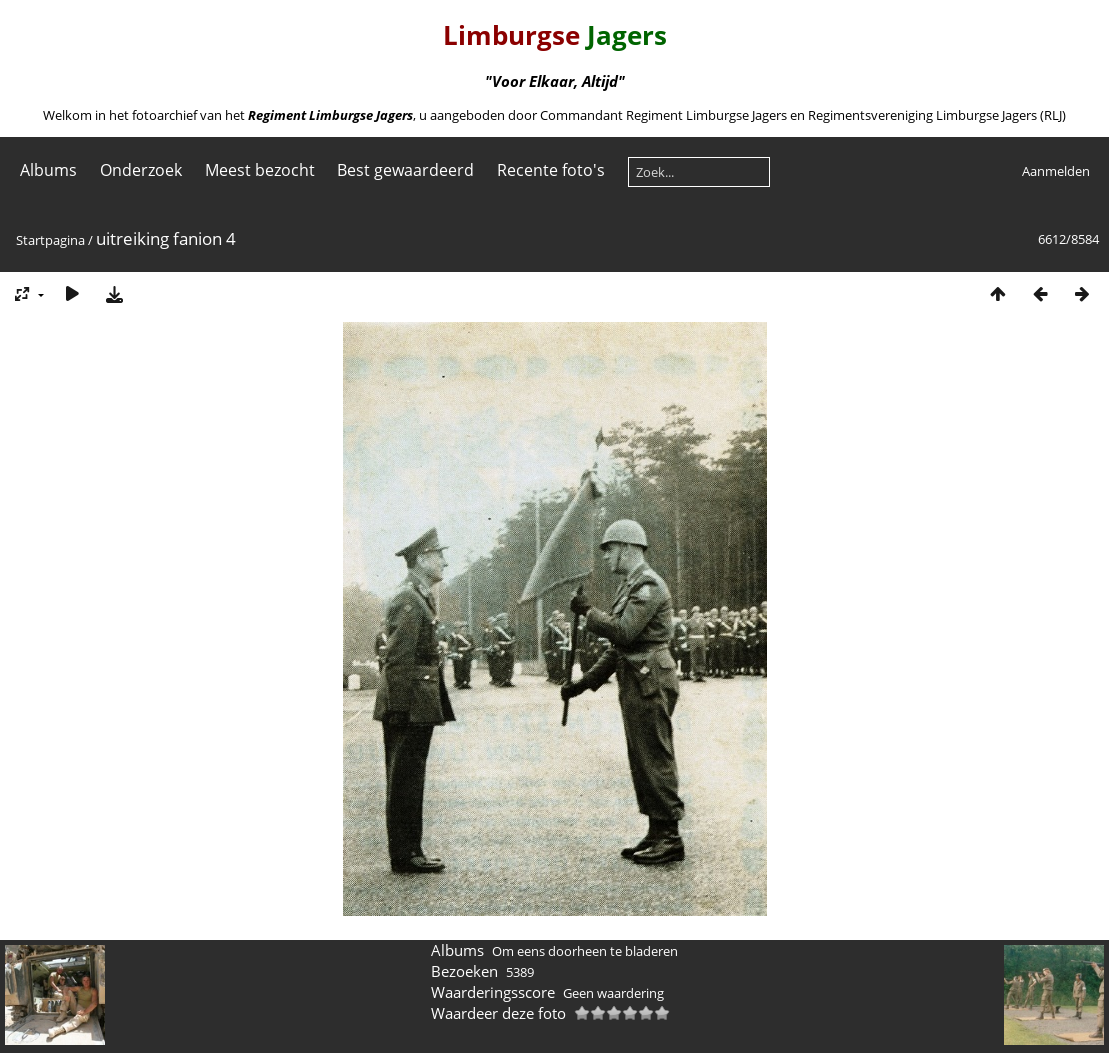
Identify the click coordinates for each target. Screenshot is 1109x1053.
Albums (48, 170)
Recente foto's (551, 170)
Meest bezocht (260, 170)
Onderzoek (141, 170)
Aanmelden (1056, 171)
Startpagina (50, 240)
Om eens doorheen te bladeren (585, 951)
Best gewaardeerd (405, 170)
